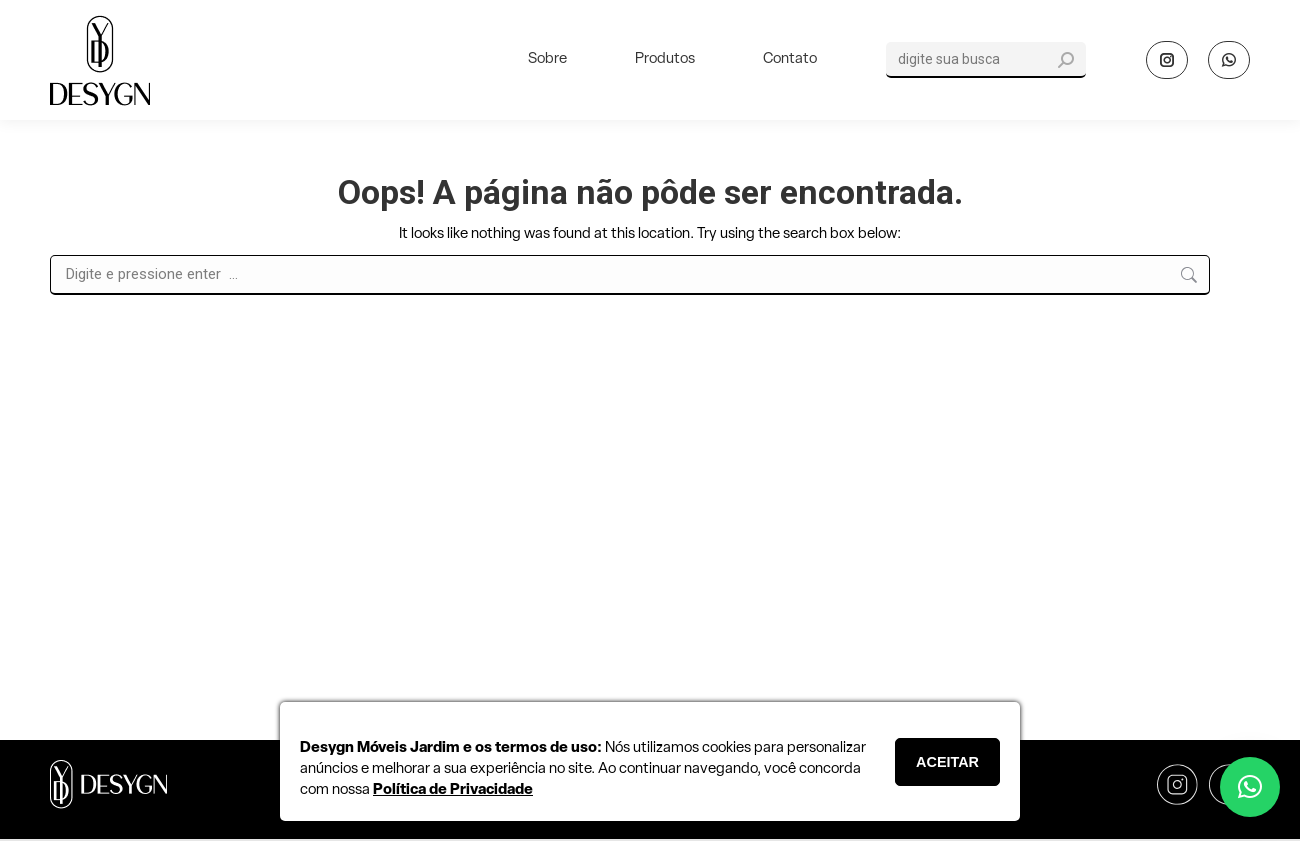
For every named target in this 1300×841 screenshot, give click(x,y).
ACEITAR (947, 762)
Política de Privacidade (453, 790)
